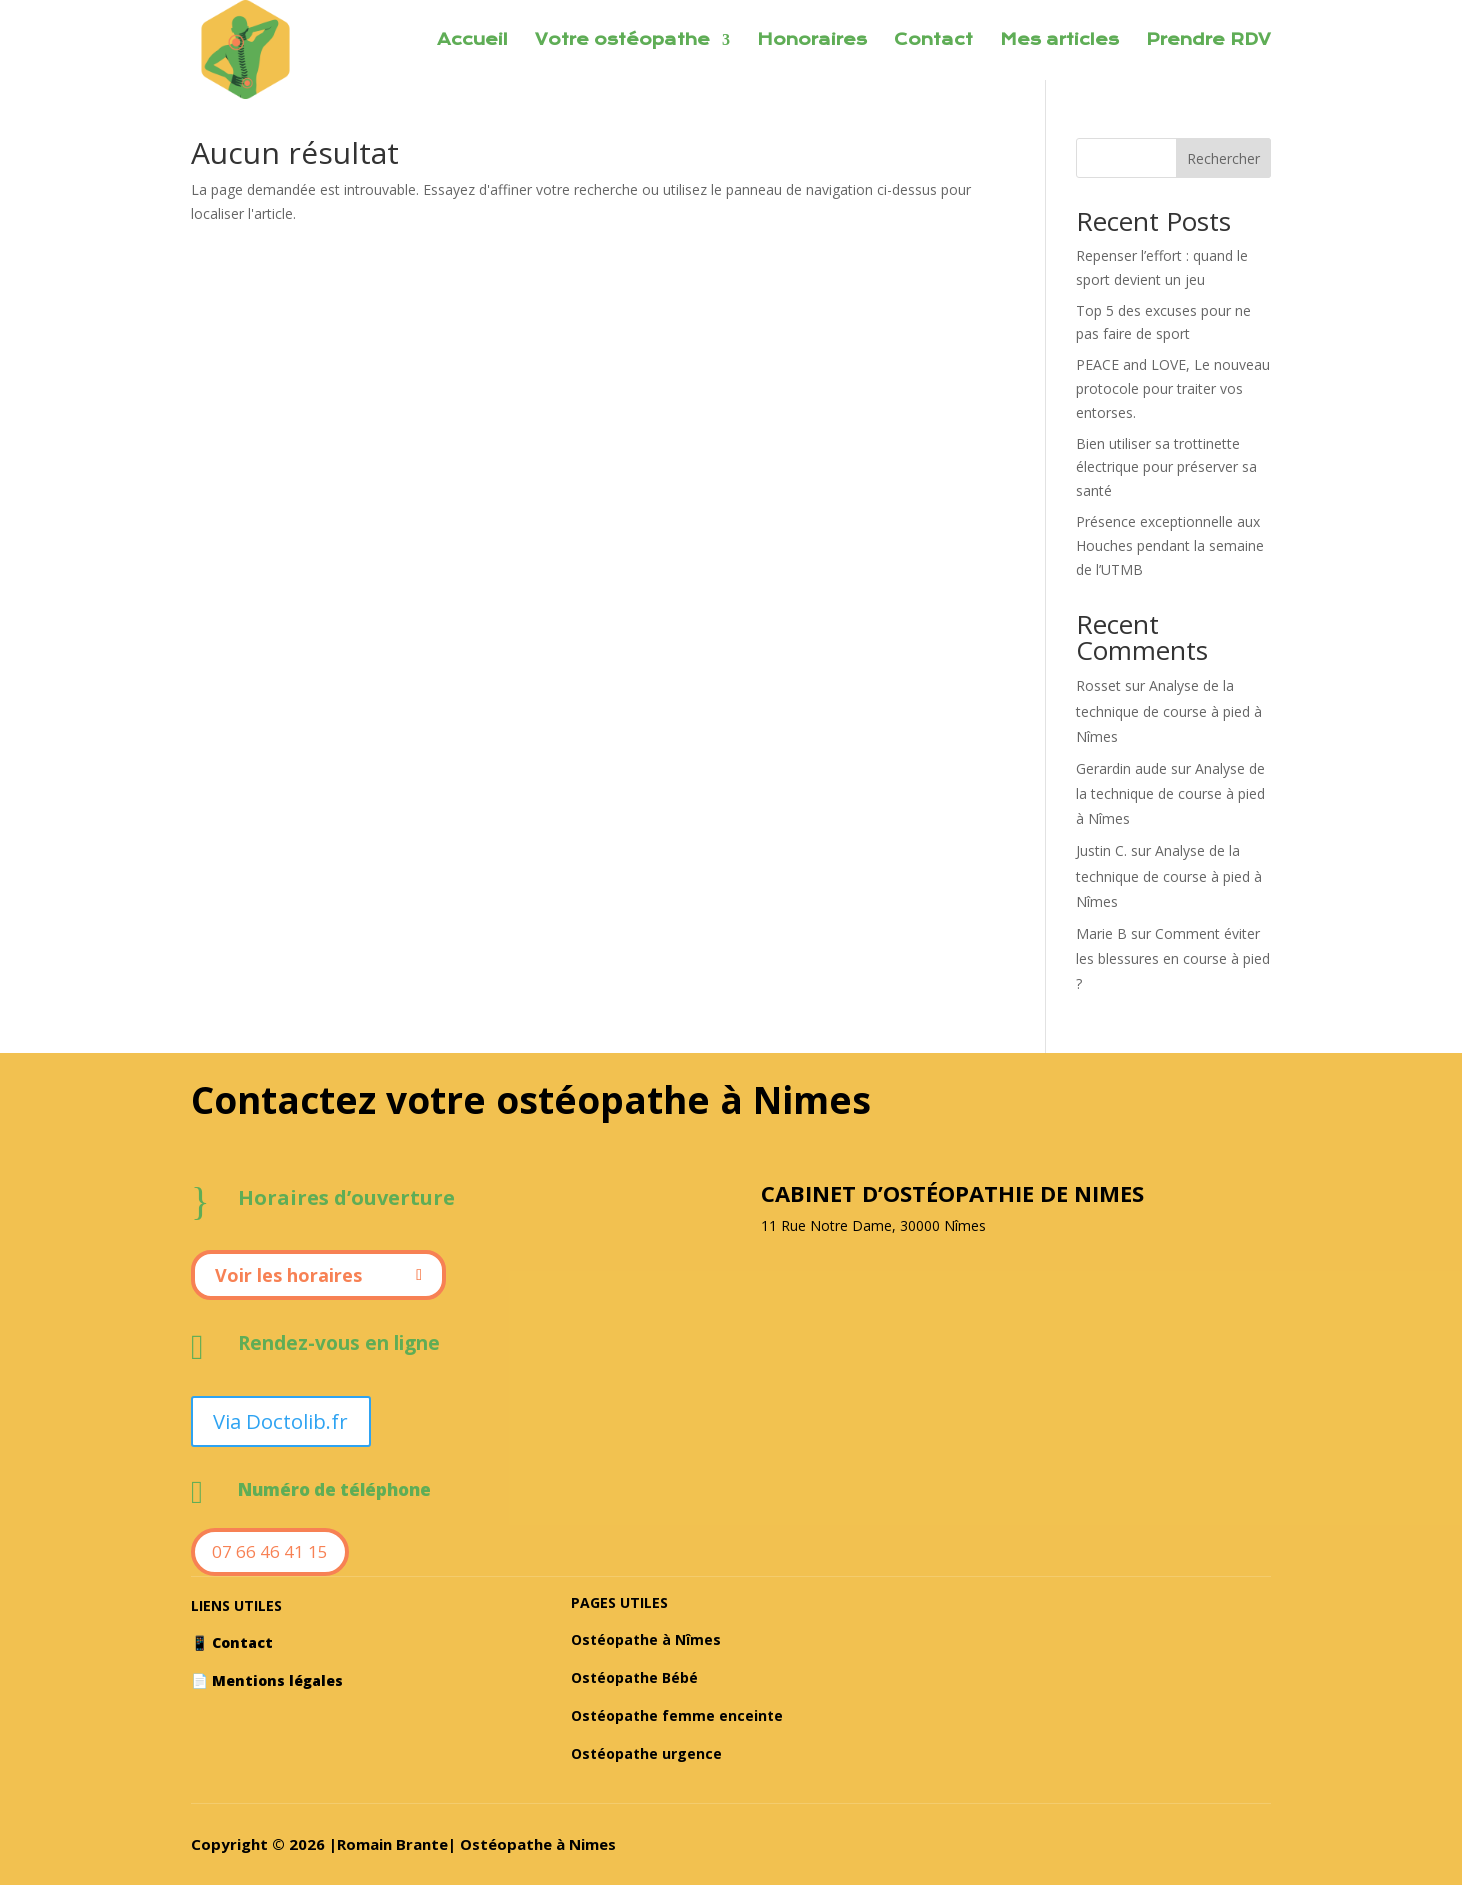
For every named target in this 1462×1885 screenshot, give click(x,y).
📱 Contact (232, 1642)
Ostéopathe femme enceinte (677, 1714)
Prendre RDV (1208, 41)
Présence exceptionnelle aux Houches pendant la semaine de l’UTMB (1170, 545)
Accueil (472, 41)
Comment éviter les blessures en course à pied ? (1173, 958)
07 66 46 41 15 (270, 1550)
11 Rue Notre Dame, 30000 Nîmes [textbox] (873, 1225)
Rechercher (1223, 158)
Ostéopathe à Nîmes (646, 1639)
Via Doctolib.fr (279, 1420)
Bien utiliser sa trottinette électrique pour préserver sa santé (1166, 467)
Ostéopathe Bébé (634, 1677)
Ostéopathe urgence (646, 1752)
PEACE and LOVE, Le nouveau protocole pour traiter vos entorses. (1173, 388)
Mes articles (1059, 41)
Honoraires (812, 41)
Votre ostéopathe (622, 41)
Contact (933, 41)
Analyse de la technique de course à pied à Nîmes (1169, 710)
